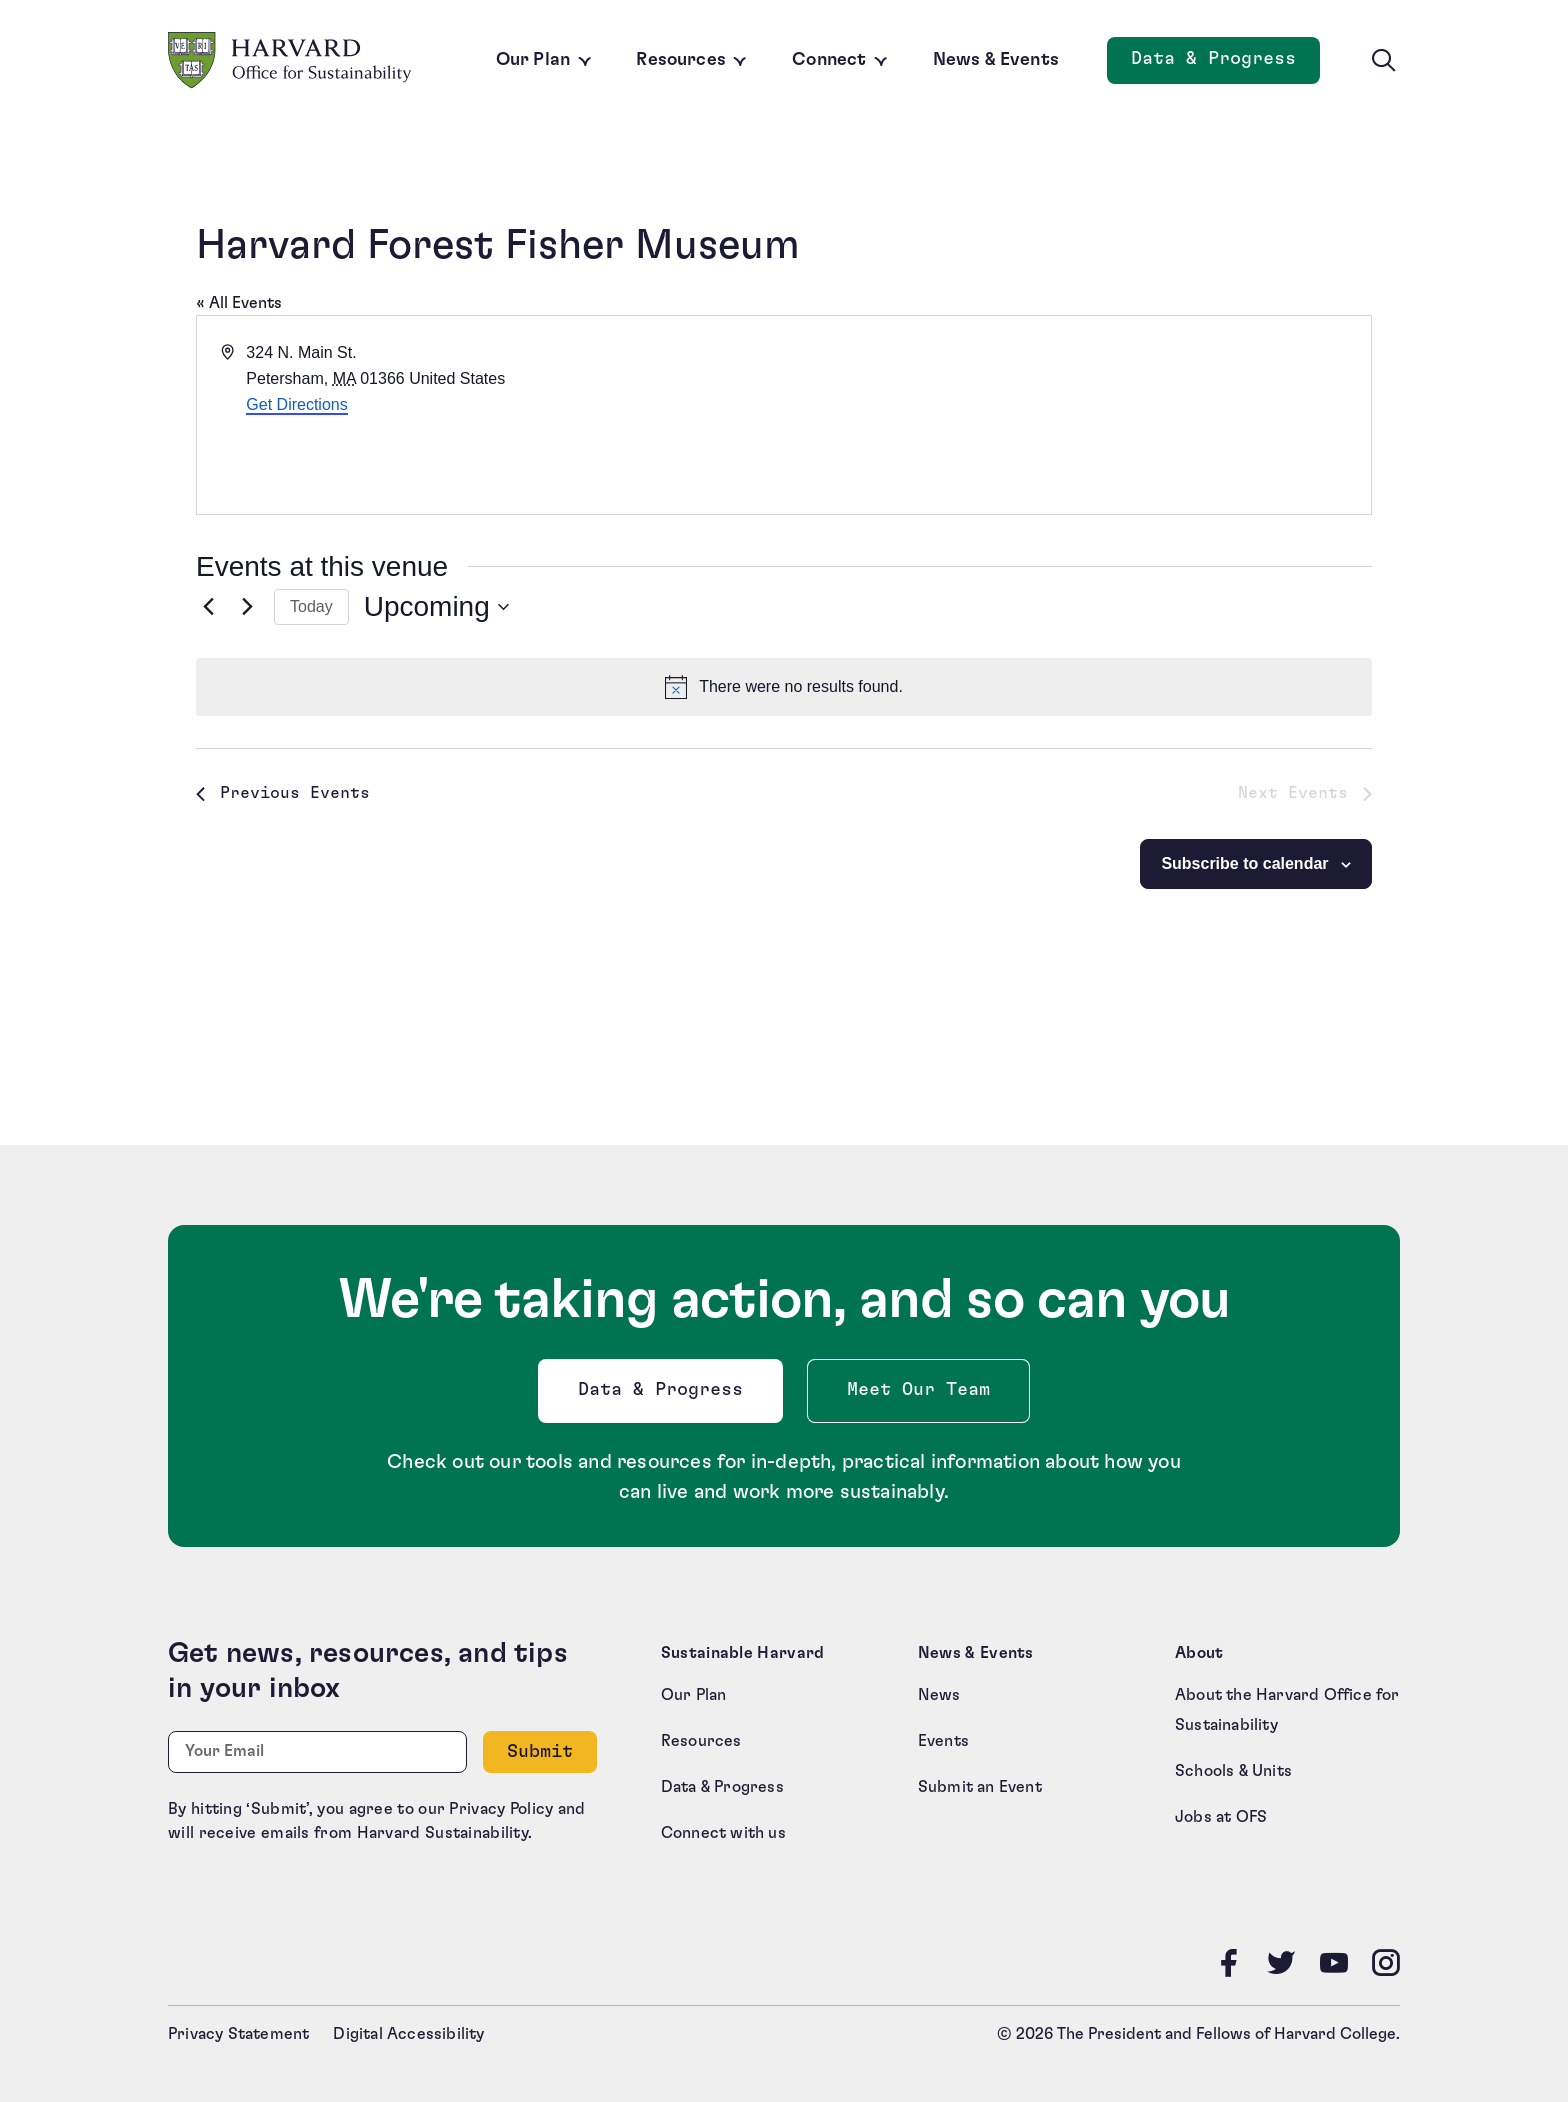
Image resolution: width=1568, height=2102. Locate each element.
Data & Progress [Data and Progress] (1225, 64)
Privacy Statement (238, 2034)
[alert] (784, 687)
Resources (681, 60)
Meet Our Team (918, 1390)
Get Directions (296, 404)
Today (311, 606)
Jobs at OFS (1221, 1817)
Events (943, 1741)
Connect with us (723, 1833)
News (939, 1695)
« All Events (239, 303)
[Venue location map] (1076, 415)
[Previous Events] (208, 607)
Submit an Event (980, 1787)
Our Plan (533, 60)
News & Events (996, 60)
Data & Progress (665, 1395)
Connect (829, 60)
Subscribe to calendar (1244, 863)
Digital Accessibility (408, 2034)
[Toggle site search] (1384, 61)
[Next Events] (247, 607)
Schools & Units (1233, 1771)
